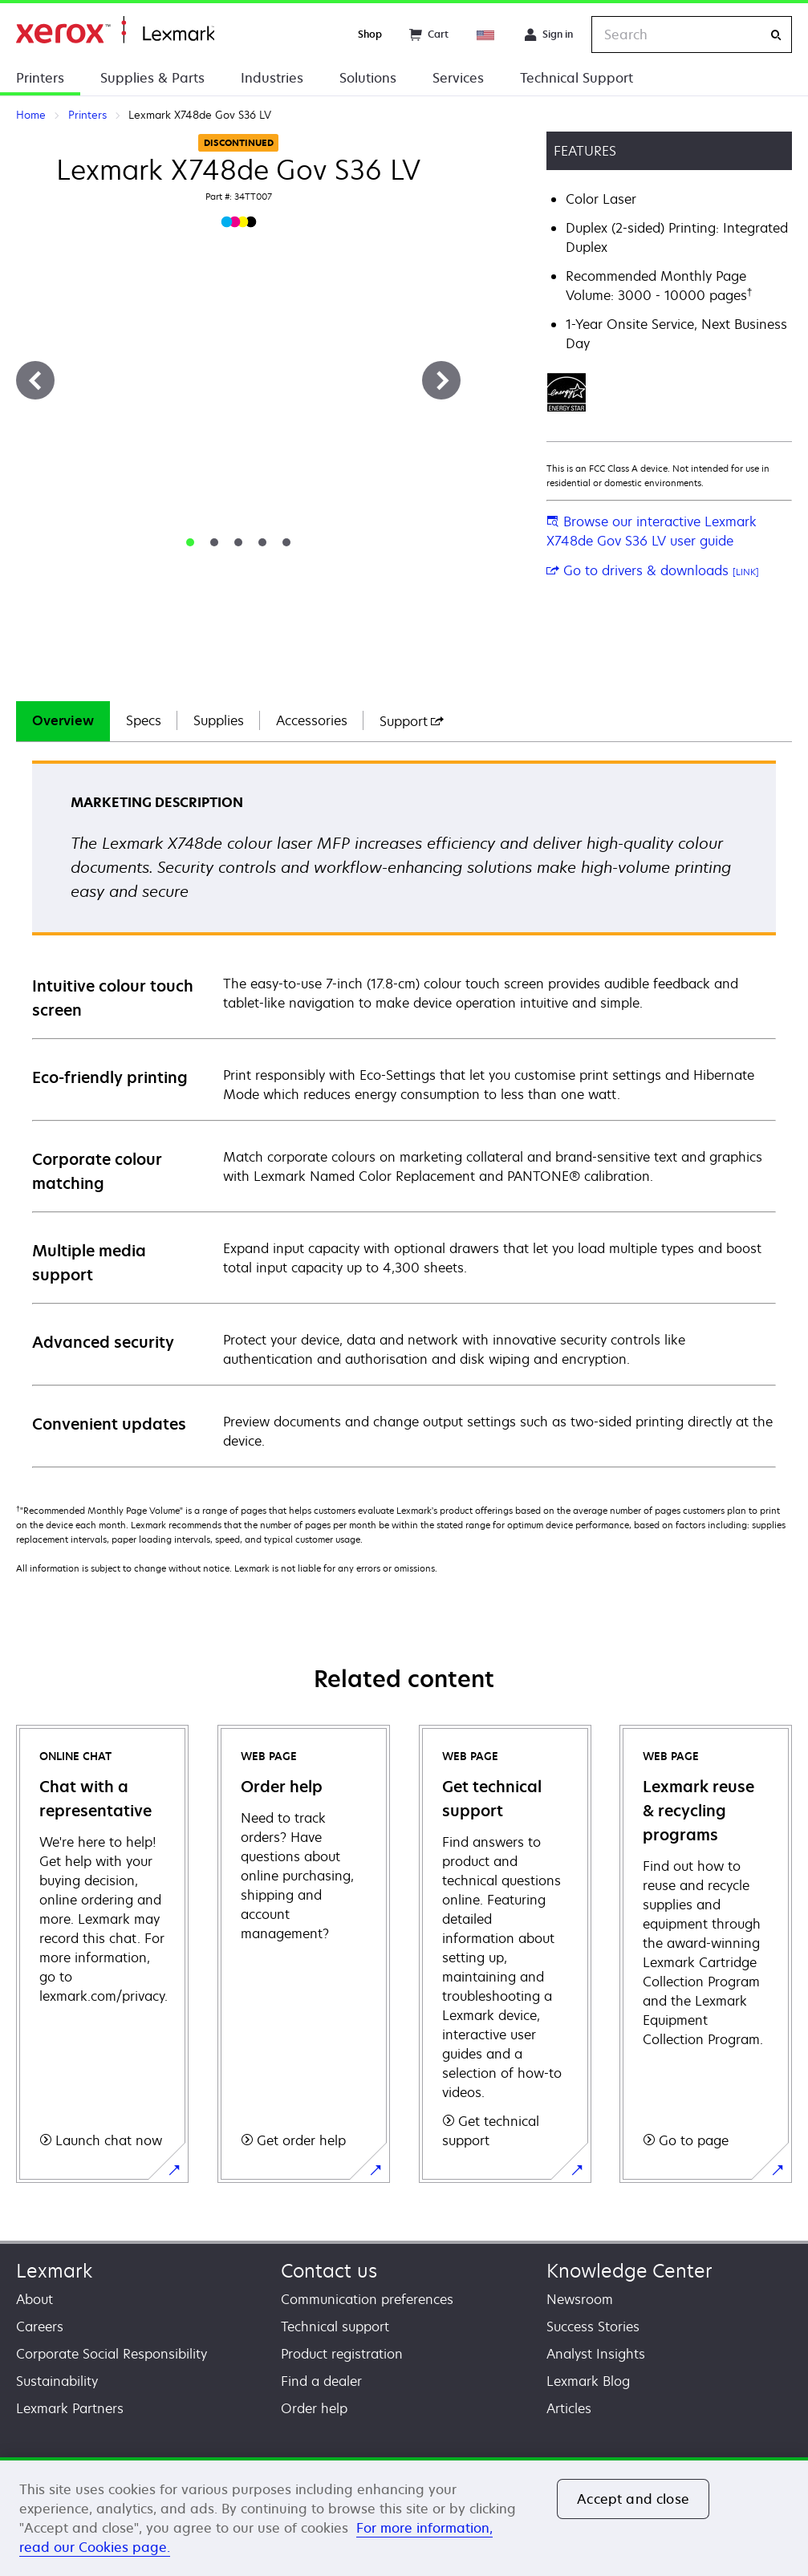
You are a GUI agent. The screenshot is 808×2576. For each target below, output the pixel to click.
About (34, 2299)
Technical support (335, 2326)
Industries (272, 78)
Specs (143, 720)
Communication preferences (367, 2299)
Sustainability (57, 2381)
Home (115, 30)
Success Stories (592, 2326)
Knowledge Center (629, 2270)
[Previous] (35, 380)
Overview (63, 720)
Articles (568, 2408)
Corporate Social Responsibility (111, 2354)
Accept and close (633, 2499)
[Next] (441, 380)
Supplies (218, 720)
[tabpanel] (404, 1113)
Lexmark (54, 2270)
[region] (404, 2516)
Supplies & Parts (152, 78)
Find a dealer (321, 2381)
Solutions (367, 78)
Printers (40, 78)
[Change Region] (486, 34)
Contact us (329, 2270)
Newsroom (579, 2299)
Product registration (342, 2354)
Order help (314, 2408)
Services (458, 78)
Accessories (311, 720)
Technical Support (576, 78)
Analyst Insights (595, 2354)
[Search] (776, 35)
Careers (39, 2326)
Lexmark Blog (588, 2381)
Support (412, 721)
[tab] (190, 542)
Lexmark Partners (70, 2408)
